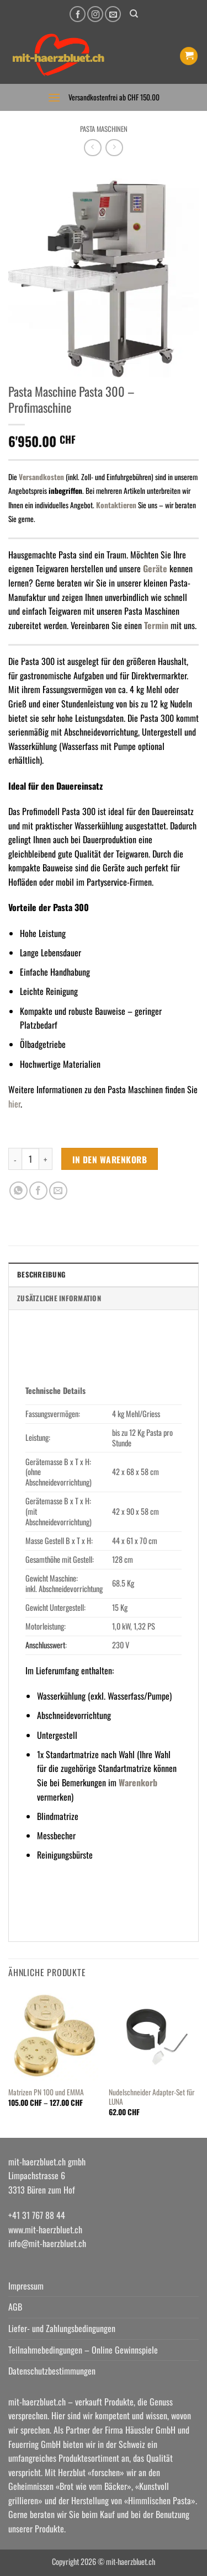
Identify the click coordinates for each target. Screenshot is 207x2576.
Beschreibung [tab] (41, 1274)
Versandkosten (41, 476)
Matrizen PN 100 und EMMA (46, 2093)
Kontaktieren (116, 504)
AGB (15, 2306)
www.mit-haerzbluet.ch (45, 2229)
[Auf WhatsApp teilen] (18, 1190)
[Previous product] (114, 147)
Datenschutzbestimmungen (51, 2370)
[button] (189, 56)
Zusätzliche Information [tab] (59, 1298)
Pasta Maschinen (104, 129)
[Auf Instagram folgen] (95, 14)
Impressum (26, 2285)
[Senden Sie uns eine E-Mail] (113, 14)
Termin (157, 625)
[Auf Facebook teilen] (38, 1190)
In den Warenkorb (109, 1159)
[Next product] (92, 147)
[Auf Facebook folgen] (78, 14)
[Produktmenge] (30, 1159)
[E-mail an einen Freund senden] (58, 1190)
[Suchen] (134, 14)
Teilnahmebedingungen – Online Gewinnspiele (83, 2349)
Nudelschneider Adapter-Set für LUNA (151, 2097)
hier (14, 1103)
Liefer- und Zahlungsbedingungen (61, 2328)
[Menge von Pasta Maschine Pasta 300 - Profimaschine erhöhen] (45, 1159)
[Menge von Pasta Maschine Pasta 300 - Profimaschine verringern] (15, 1159)
